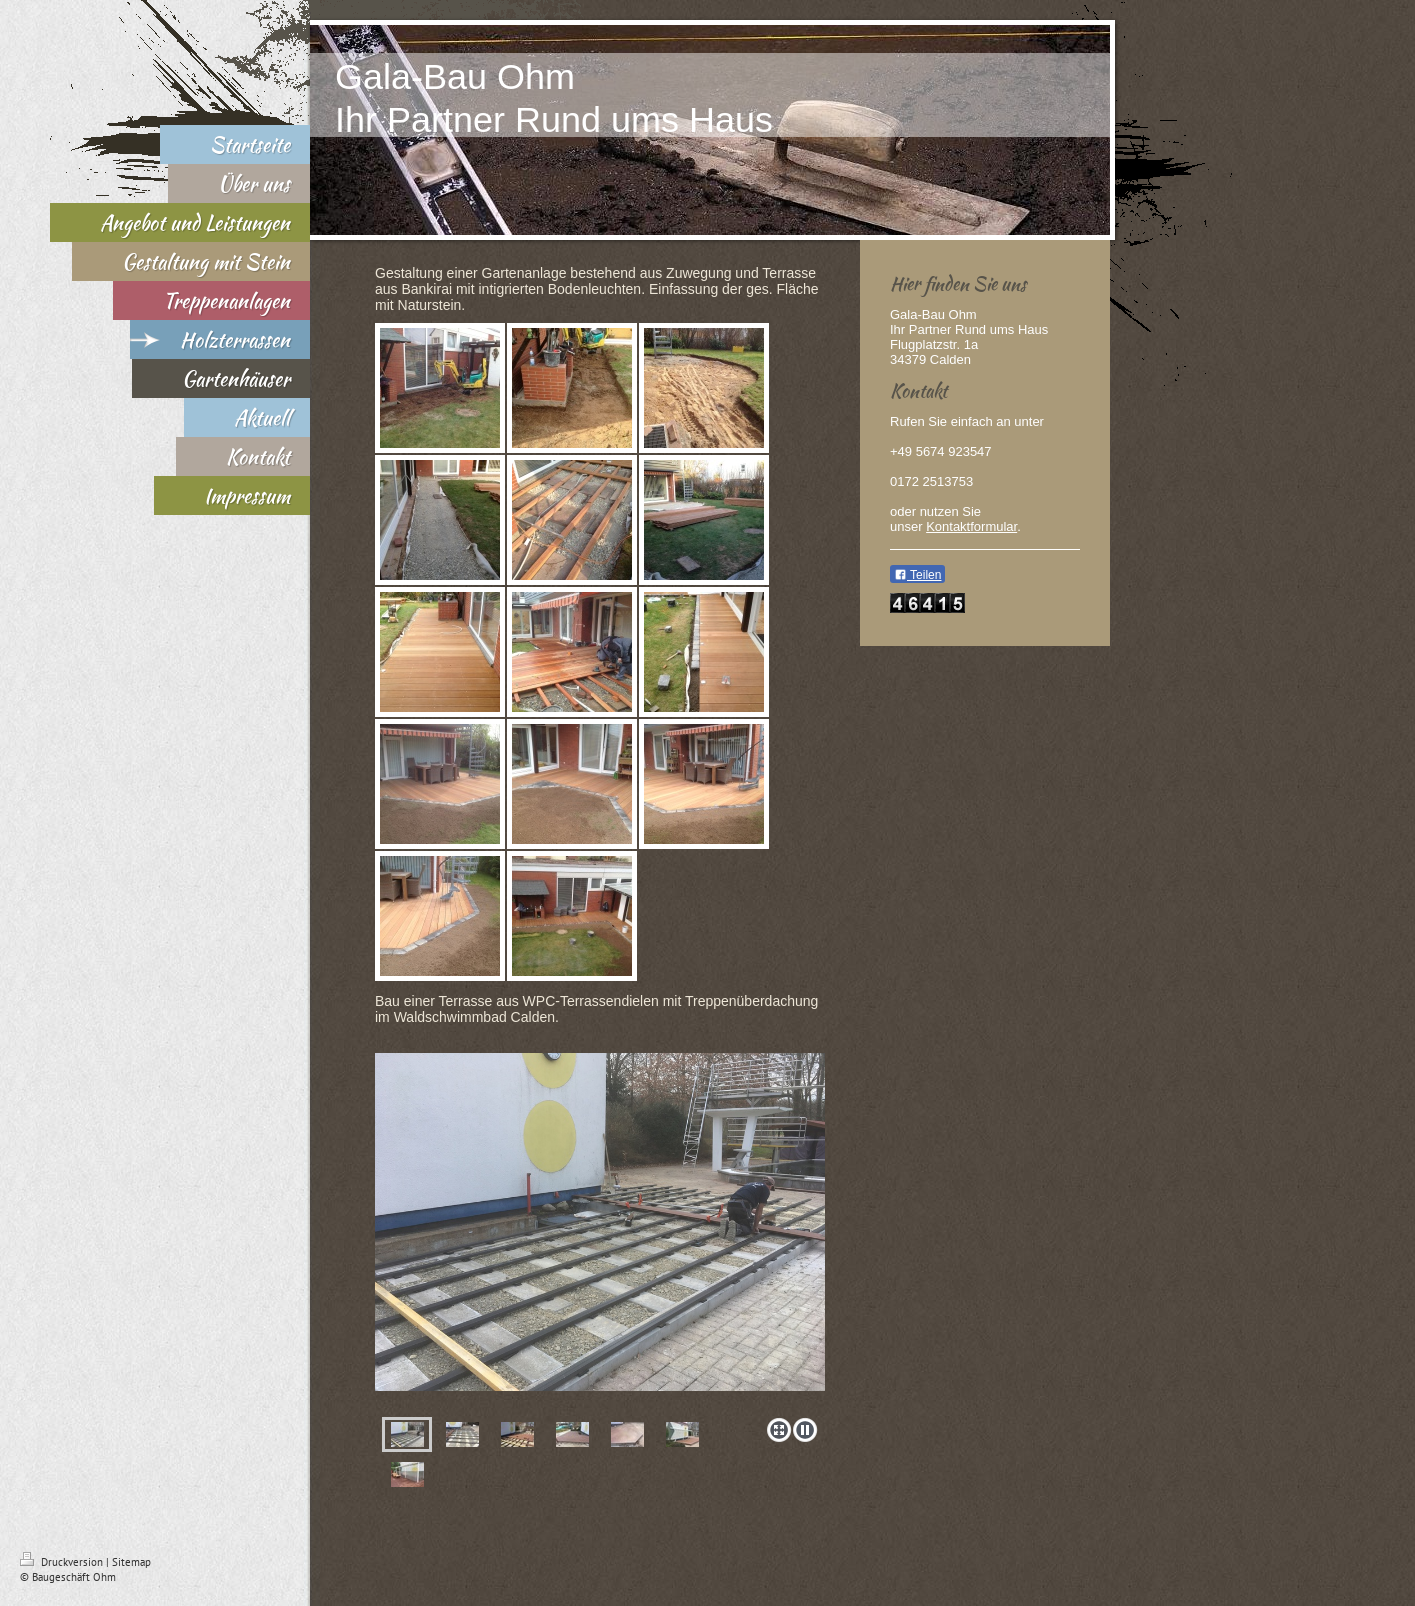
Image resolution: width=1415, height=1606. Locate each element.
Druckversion (63, 1562)
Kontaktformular (971, 526)
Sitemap (131, 1562)
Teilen (917, 575)
